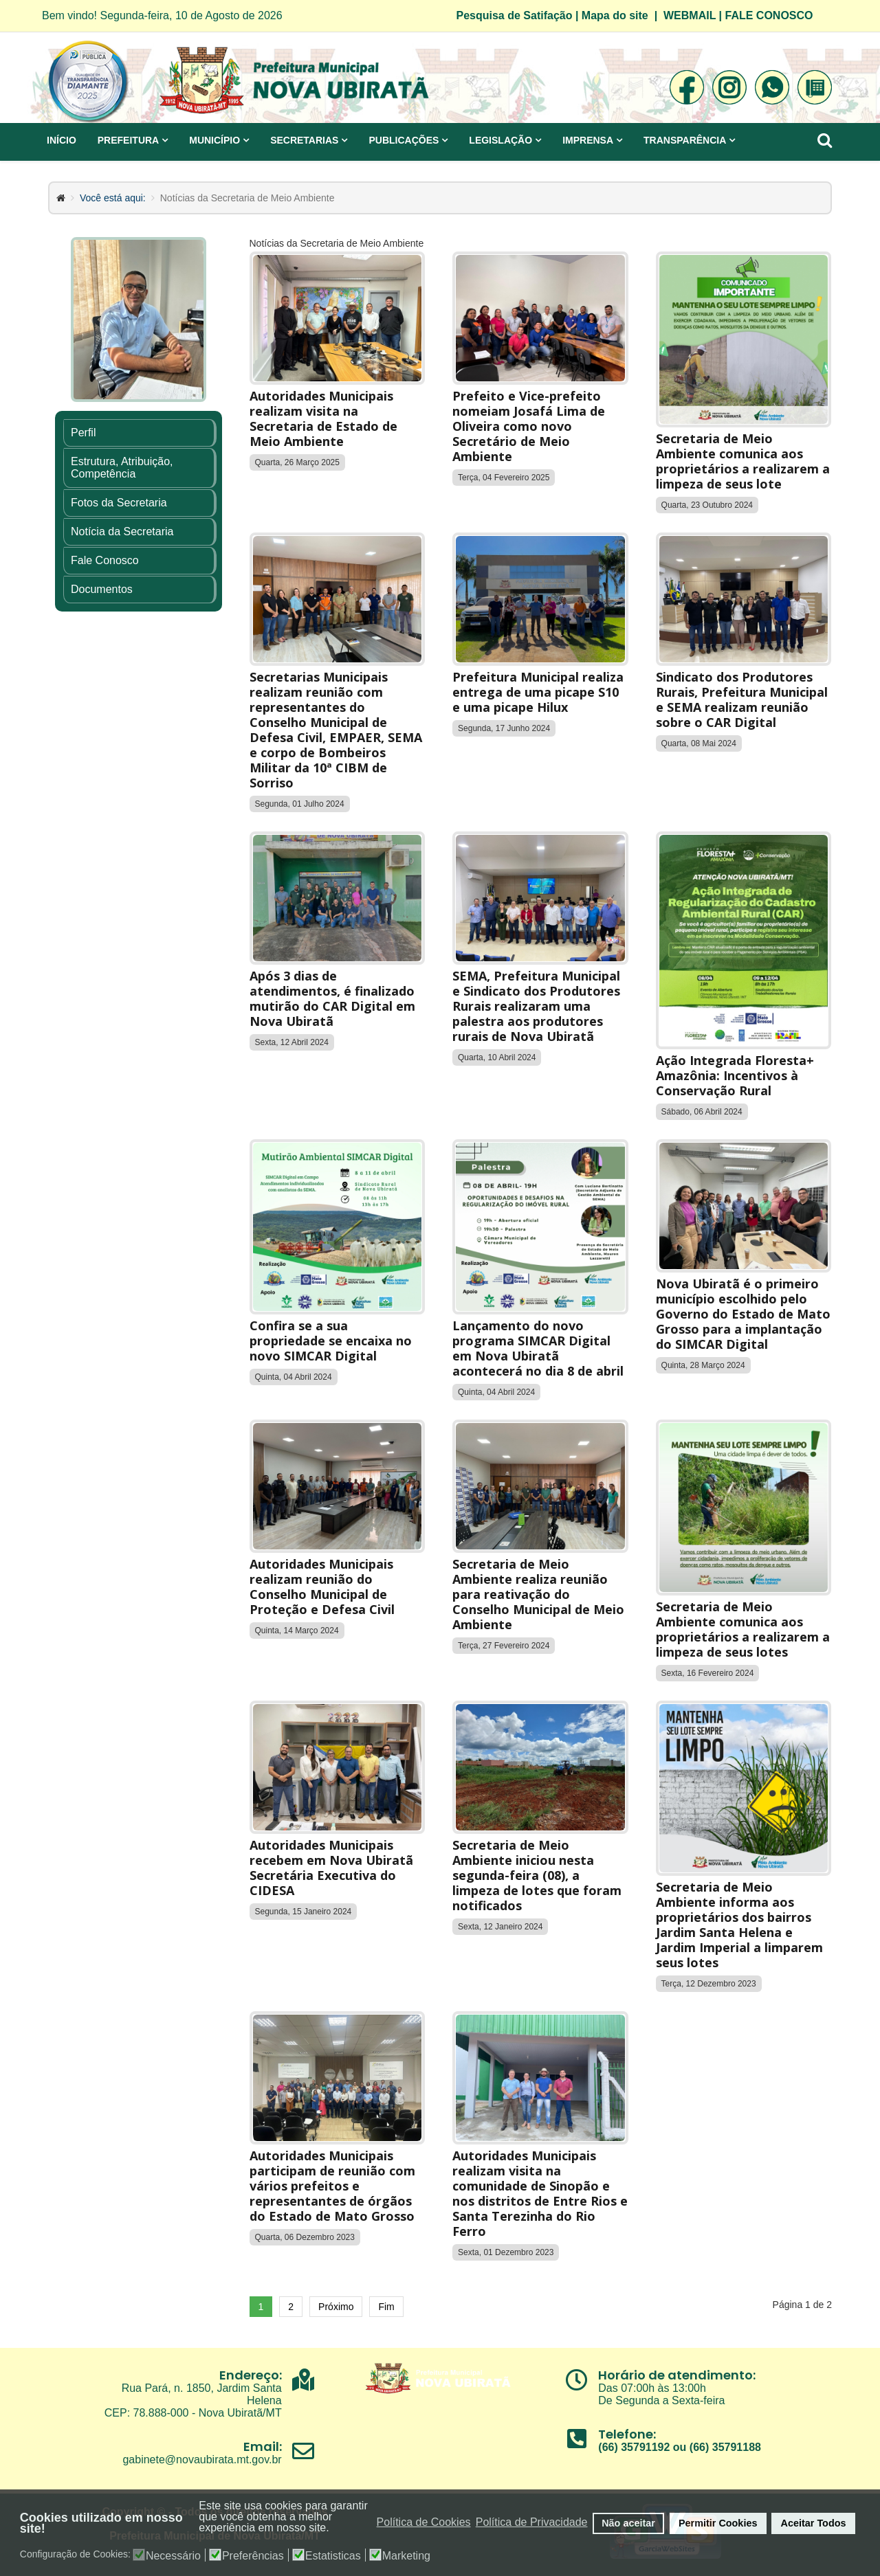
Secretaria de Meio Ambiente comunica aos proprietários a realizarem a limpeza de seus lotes (743, 1629)
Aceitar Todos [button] (813, 2523)
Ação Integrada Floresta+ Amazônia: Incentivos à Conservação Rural (735, 1075)
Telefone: (627, 2434)
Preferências (253, 2556)
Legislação (500, 140)
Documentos (102, 589)
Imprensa (587, 140)
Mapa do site (615, 15)
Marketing (406, 2556)
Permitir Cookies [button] (718, 2523)
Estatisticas (333, 2556)
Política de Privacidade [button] (532, 2522)
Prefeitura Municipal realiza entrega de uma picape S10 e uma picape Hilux (538, 692)
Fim (386, 2306)
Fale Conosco (105, 560)
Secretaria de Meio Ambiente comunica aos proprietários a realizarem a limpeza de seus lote (743, 461)
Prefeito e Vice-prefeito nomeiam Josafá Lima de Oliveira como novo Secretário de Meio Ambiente (528, 426)
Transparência (685, 140)
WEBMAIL (689, 15)
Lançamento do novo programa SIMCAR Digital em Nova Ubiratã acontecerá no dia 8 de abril (538, 1348)
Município (214, 140)
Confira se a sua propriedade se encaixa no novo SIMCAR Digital (331, 1340)
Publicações (403, 140)
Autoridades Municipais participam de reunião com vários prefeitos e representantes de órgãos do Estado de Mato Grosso (332, 2185)
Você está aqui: (113, 197)
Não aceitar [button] (628, 2523)
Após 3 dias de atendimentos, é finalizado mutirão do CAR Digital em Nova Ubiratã (332, 998)
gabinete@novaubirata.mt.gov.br (201, 2459)
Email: (262, 2446)
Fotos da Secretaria (119, 502)
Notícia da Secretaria (122, 531)
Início (61, 140)
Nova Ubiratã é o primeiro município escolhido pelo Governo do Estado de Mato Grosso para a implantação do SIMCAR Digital (743, 1313)
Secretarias (304, 140)
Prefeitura (128, 140)
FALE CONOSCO (769, 15)
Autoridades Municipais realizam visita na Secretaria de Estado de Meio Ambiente (323, 418)
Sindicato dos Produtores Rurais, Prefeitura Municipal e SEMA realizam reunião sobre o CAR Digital (742, 699)
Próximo (335, 2306)
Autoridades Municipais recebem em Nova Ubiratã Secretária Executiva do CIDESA (331, 1868)
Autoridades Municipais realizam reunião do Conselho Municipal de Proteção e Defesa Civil (322, 1586)
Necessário (173, 2556)
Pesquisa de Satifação (514, 15)
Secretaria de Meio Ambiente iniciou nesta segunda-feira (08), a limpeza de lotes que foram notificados (537, 1875)
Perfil (83, 432)
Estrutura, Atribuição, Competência (122, 468)
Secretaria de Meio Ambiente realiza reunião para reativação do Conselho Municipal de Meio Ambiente (538, 1594)
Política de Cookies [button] (424, 2522)
